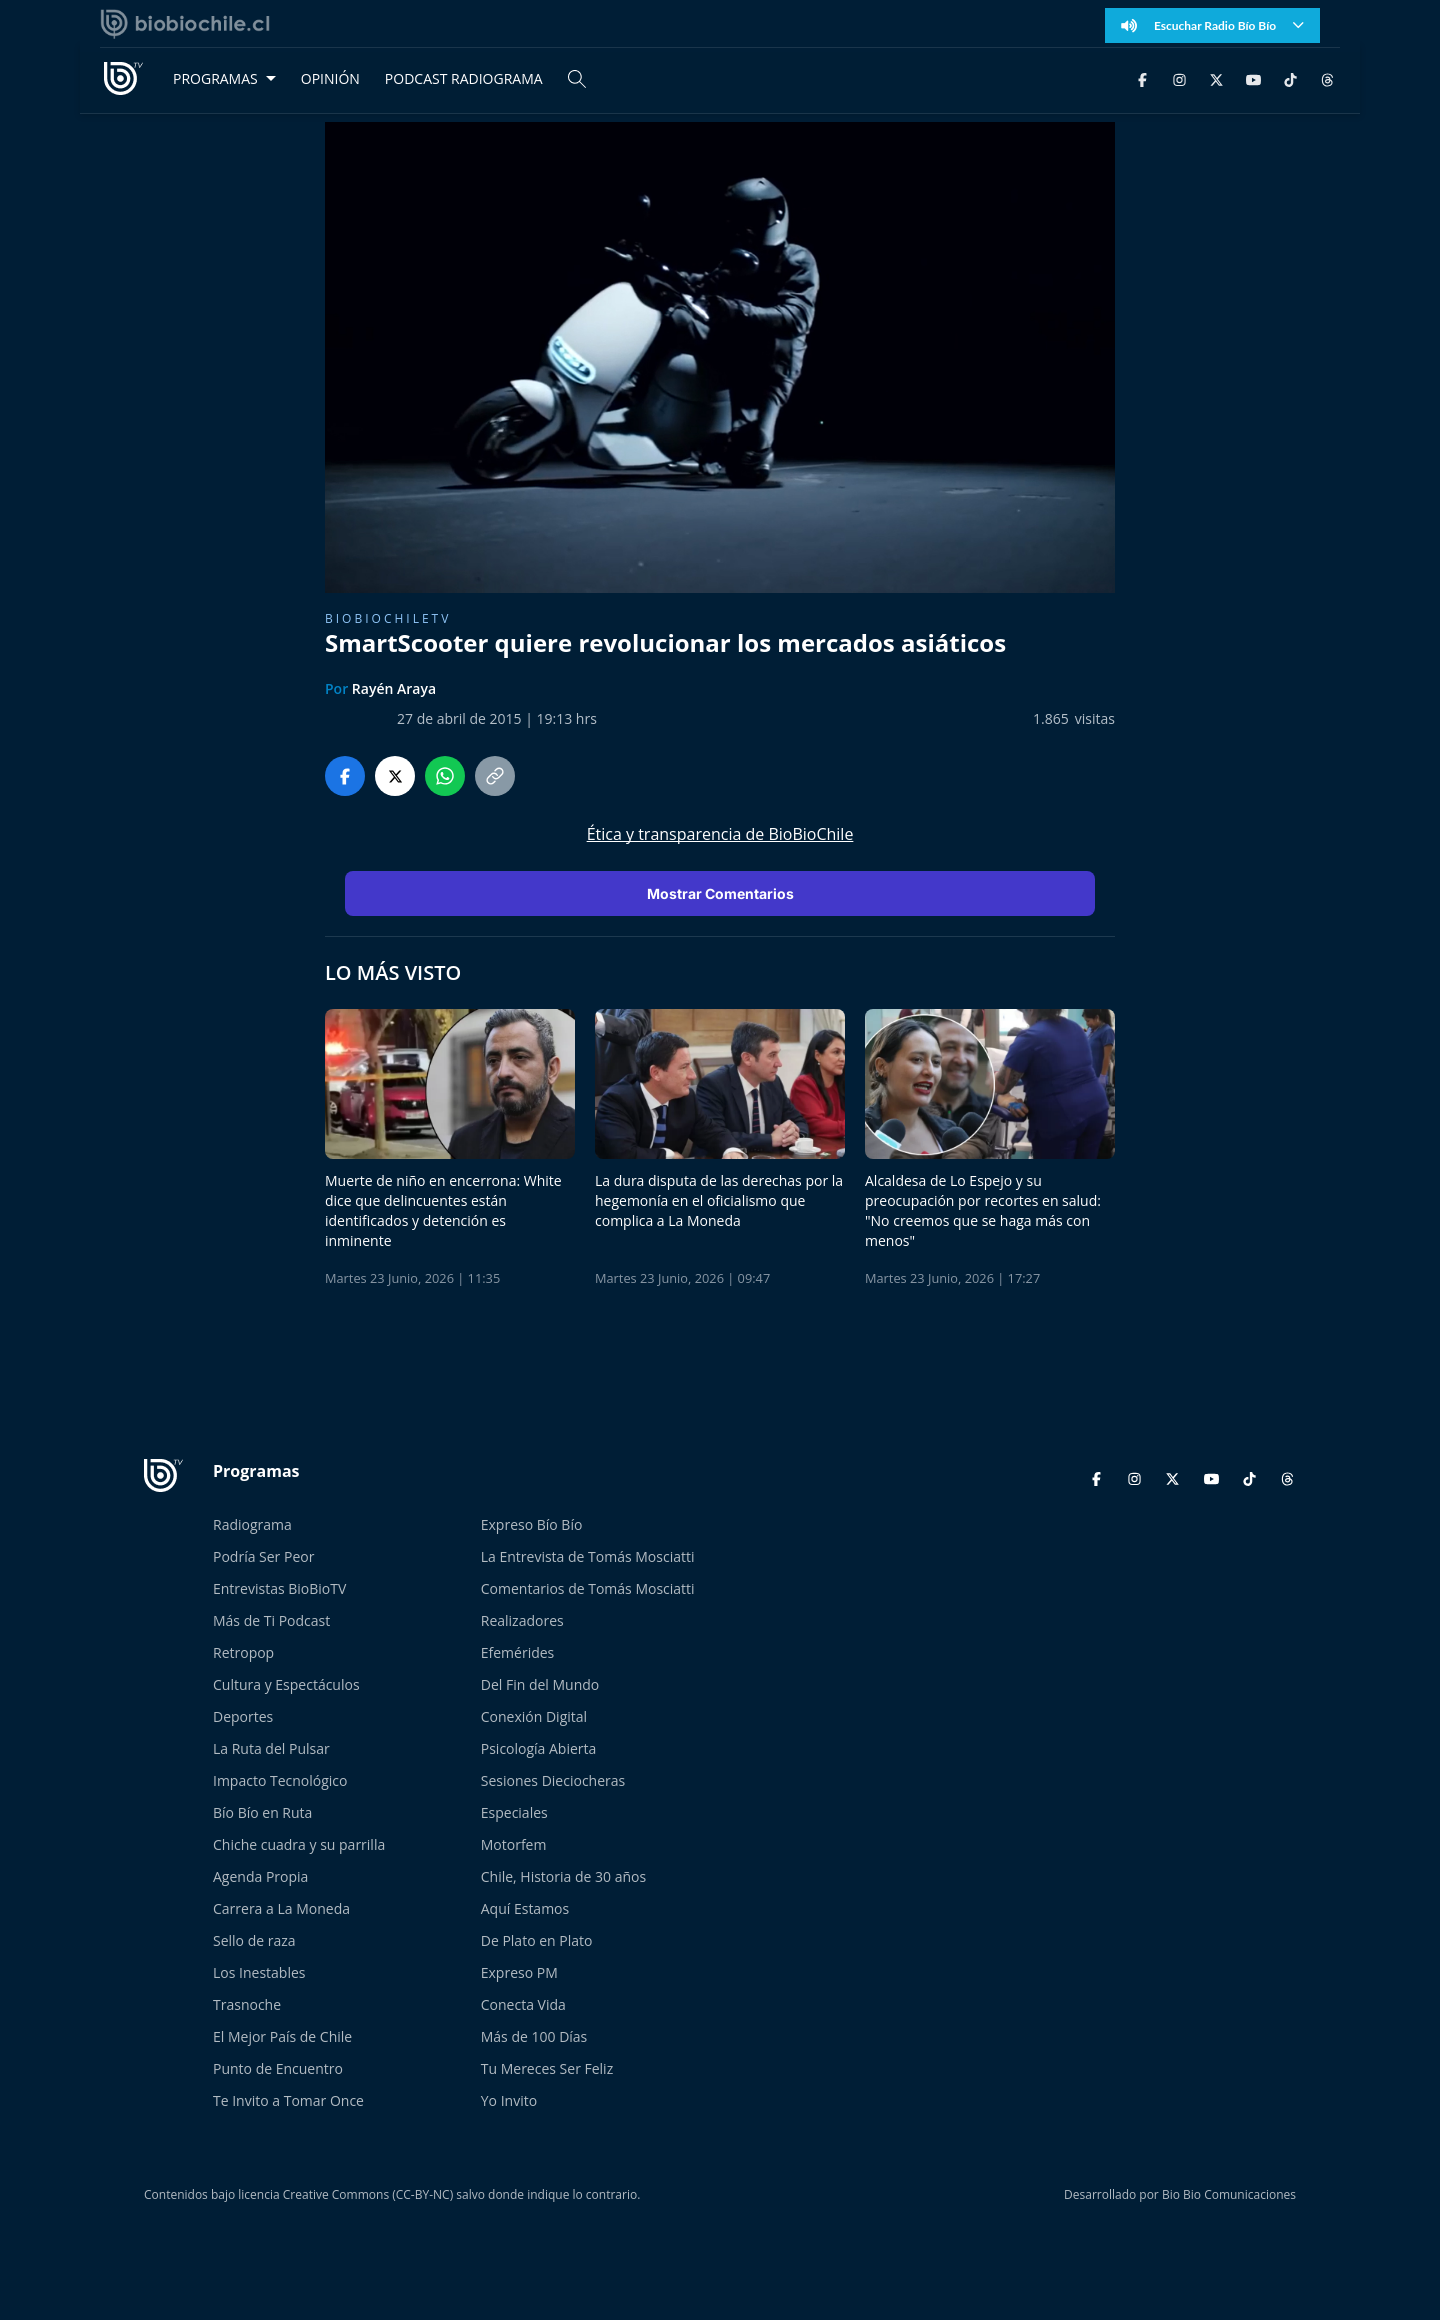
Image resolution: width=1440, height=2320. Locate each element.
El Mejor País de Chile (282, 2036)
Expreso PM (519, 1972)
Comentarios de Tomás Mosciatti (588, 1588)
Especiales (514, 1812)
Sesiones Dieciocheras (553, 1780)
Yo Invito (509, 2100)
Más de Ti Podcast (271, 1620)
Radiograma (252, 1524)
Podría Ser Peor (263, 1556)
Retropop (243, 1652)
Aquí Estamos (525, 1908)
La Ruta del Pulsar (271, 1748)
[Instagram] (1179, 78)
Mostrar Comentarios (720, 893)
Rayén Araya (394, 688)
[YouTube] (1253, 78)
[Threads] (1327, 78)
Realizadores (522, 1620)
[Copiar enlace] (495, 776)
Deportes (243, 1716)
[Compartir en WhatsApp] (445, 776)
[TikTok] (1290, 78)
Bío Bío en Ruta (262, 1812)
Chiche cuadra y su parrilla (299, 1844)
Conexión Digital (534, 1716)
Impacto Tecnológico (280, 1780)
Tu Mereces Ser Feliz (547, 2068)
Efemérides (518, 1652)
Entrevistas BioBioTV (279, 1588)
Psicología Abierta (539, 1748)
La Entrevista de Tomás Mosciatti (588, 1556)
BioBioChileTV (388, 618)
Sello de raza (254, 1940)
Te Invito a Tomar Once (288, 2100)
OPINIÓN (330, 78)
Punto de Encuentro (278, 2068)
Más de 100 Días (534, 2036)
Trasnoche (247, 2004)
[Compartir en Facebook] (345, 776)
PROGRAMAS (215, 78)
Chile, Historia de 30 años (563, 1876)
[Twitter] (1216, 78)
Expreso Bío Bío (532, 1524)
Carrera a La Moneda (281, 1908)
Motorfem (514, 1844)
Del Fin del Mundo (540, 1684)
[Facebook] (1142, 78)
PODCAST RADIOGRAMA (464, 78)
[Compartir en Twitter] (395, 776)
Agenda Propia (260, 1876)
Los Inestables (259, 1972)
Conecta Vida (523, 2004)
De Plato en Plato (537, 1940)
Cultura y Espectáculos (286, 1684)
